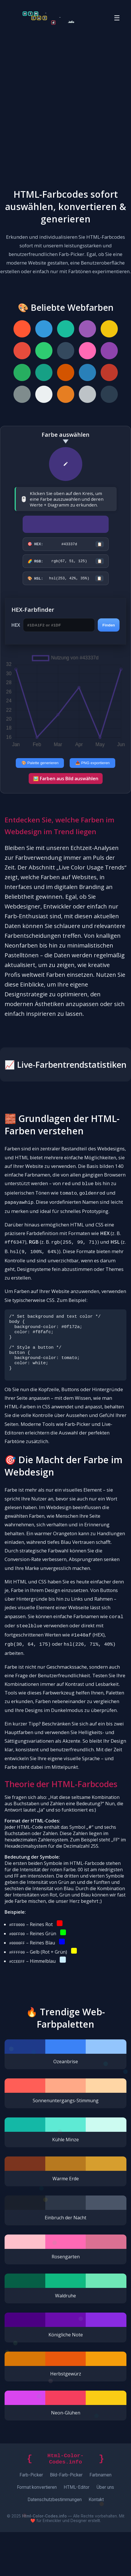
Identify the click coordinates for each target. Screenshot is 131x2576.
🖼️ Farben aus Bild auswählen (65, 780)
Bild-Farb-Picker (66, 2518)
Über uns (105, 2531)
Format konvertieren (37, 2531)
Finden (108, 627)
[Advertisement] (65, 104)
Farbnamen (100, 2518)
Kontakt (96, 2543)
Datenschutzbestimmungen (55, 2543)
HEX (15, 627)
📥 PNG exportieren (92, 764)
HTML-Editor (76, 2531)
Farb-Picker (31, 2518)
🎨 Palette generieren (40, 764)
